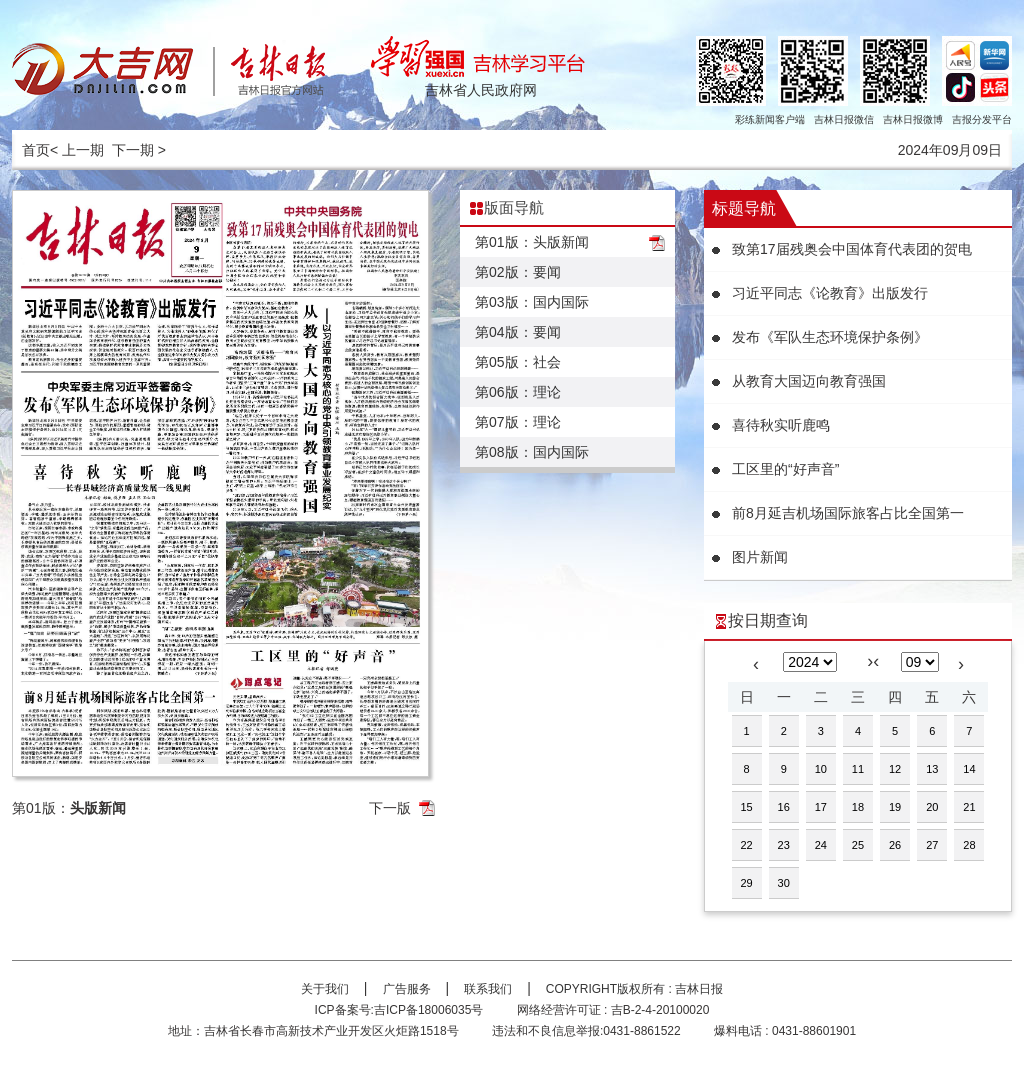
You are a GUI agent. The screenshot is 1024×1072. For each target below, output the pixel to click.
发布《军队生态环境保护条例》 (830, 337)
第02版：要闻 (518, 272)
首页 (36, 150)
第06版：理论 (518, 392)
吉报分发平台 (982, 119)
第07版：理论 (518, 422)
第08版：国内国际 (532, 452)
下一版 (390, 808)
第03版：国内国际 (532, 302)
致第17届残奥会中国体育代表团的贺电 (852, 249)
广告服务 (407, 989)
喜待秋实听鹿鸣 (781, 425)
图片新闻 (760, 557)
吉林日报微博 (913, 119)
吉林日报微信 (844, 119)
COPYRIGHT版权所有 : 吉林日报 (634, 989)
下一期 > (139, 150)
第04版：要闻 (518, 332)
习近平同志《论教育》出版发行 (830, 293)
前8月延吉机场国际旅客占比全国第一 (848, 513)
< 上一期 (77, 150)
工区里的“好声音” (785, 469)
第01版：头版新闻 (532, 242)
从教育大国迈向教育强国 (809, 381)
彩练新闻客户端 (770, 119)
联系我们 (488, 989)
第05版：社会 (518, 362)
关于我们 (325, 989)
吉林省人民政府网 (481, 90)
